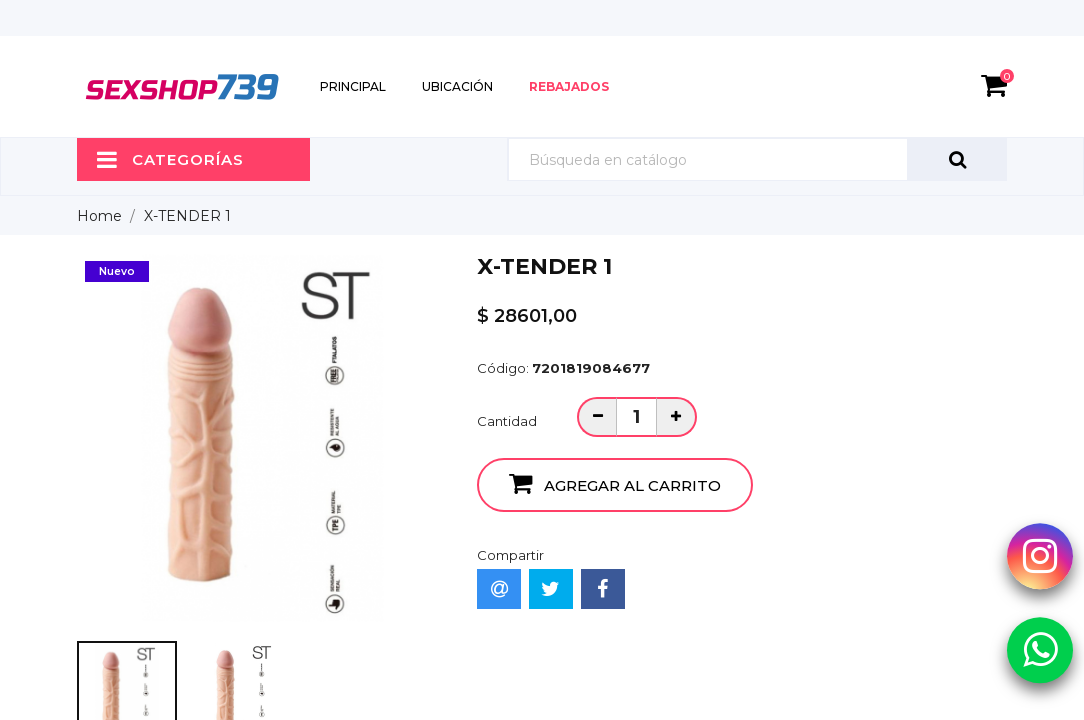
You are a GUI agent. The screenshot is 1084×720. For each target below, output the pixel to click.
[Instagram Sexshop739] (1040, 556)
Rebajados (569, 86)
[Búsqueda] (757, 159)
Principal (353, 86)
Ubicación (457, 86)
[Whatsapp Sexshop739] (1040, 649)
